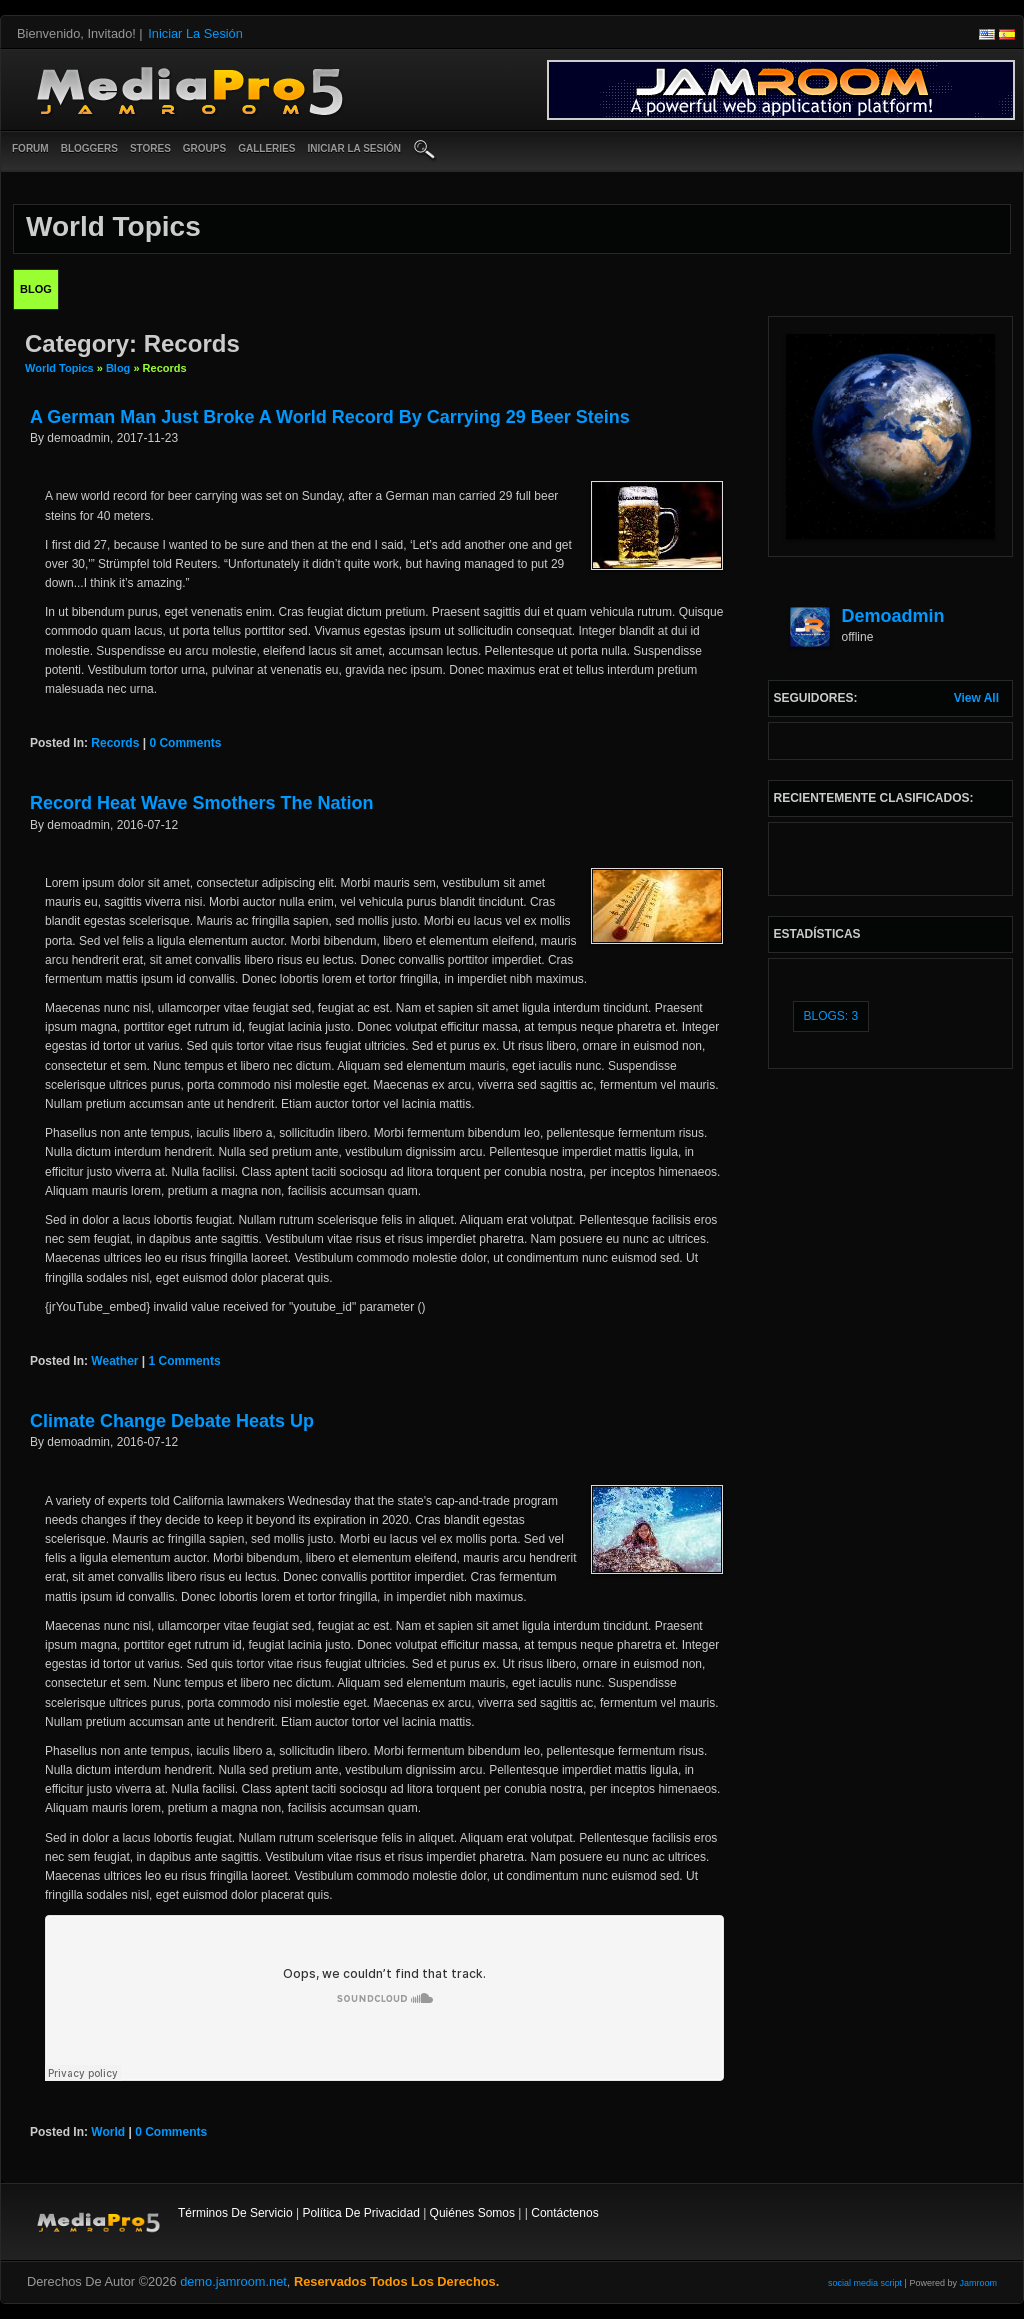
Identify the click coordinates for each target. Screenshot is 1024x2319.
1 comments (185, 1361)
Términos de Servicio (235, 2213)
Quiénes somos (472, 2213)
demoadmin (893, 616)
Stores (150, 148)
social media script (865, 2283)
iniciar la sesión (354, 148)
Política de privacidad (360, 2213)
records (115, 743)
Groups (204, 148)
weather (114, 1361)
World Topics (59, 368)
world (108, 2132)
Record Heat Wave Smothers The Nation (201, 803)
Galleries (266, 148)
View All (976, 698)
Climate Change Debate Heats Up (172, 1421)
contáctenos (564, 2213)
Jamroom (978, 2283)
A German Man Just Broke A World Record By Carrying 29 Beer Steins (330, 417)
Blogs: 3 (831, 1016)
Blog (118, 368)
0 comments (185, 743)
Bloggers (89, 148)
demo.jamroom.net (233, 2281)
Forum (30, 148)
